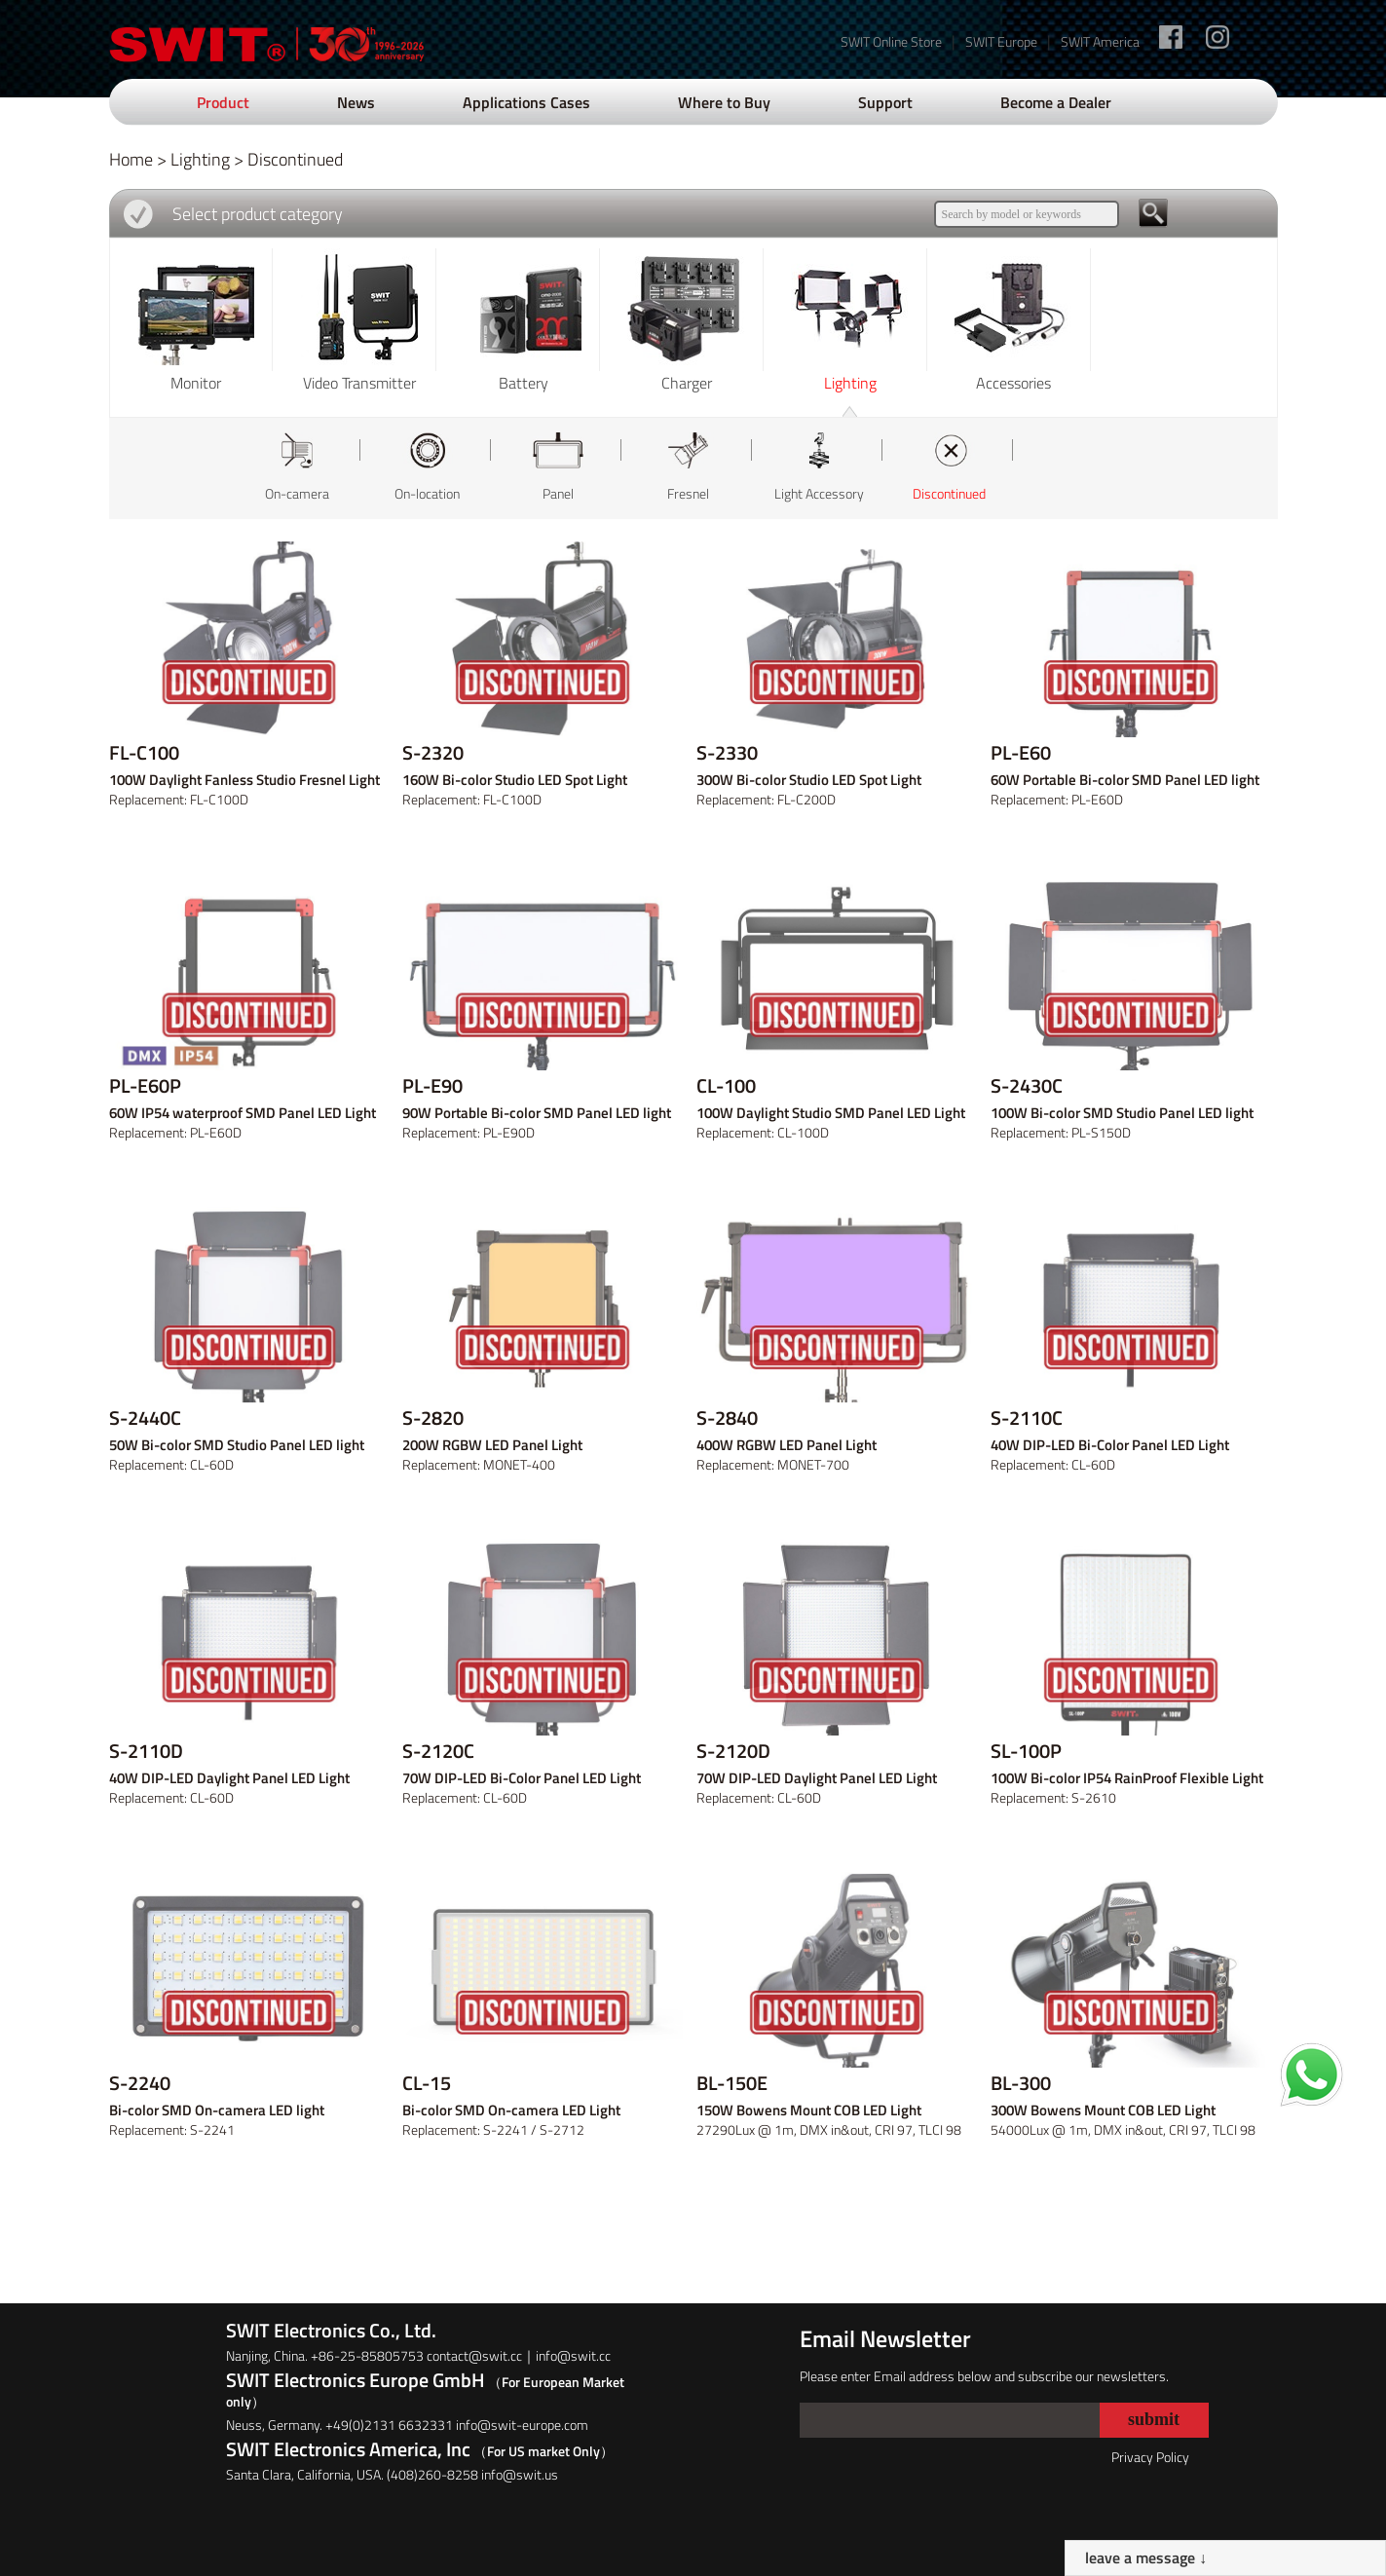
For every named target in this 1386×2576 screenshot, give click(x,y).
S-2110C (1027, 1418)
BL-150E (732, 2083)
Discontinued (295, 159)
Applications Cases (526, 102)
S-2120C (438, 1751)
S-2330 (727, 752)
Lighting (200, 159)
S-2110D (146, 1751)
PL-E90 (432, 1086)
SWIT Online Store (891, 41)
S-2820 (433, 1418)
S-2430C (1027, 1086)
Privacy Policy (1150, 2456)
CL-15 (426, 2083)
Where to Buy (724, 102)
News (356, 102)
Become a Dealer (1055, 102)
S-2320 (433, 752)
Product (223, 102)
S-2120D (733, 1751)
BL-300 (1021, 2083)
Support (885, 102)
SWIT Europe (1001, 41)
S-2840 (727, 1418)
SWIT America (1100, 41)
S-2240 (139, 2083)
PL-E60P (145, 1086)
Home (131, 159)
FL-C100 (144, 752)
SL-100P (1026, 1751)
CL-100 (726, 1086)
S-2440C (145, 1418)
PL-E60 (1021, 752)
